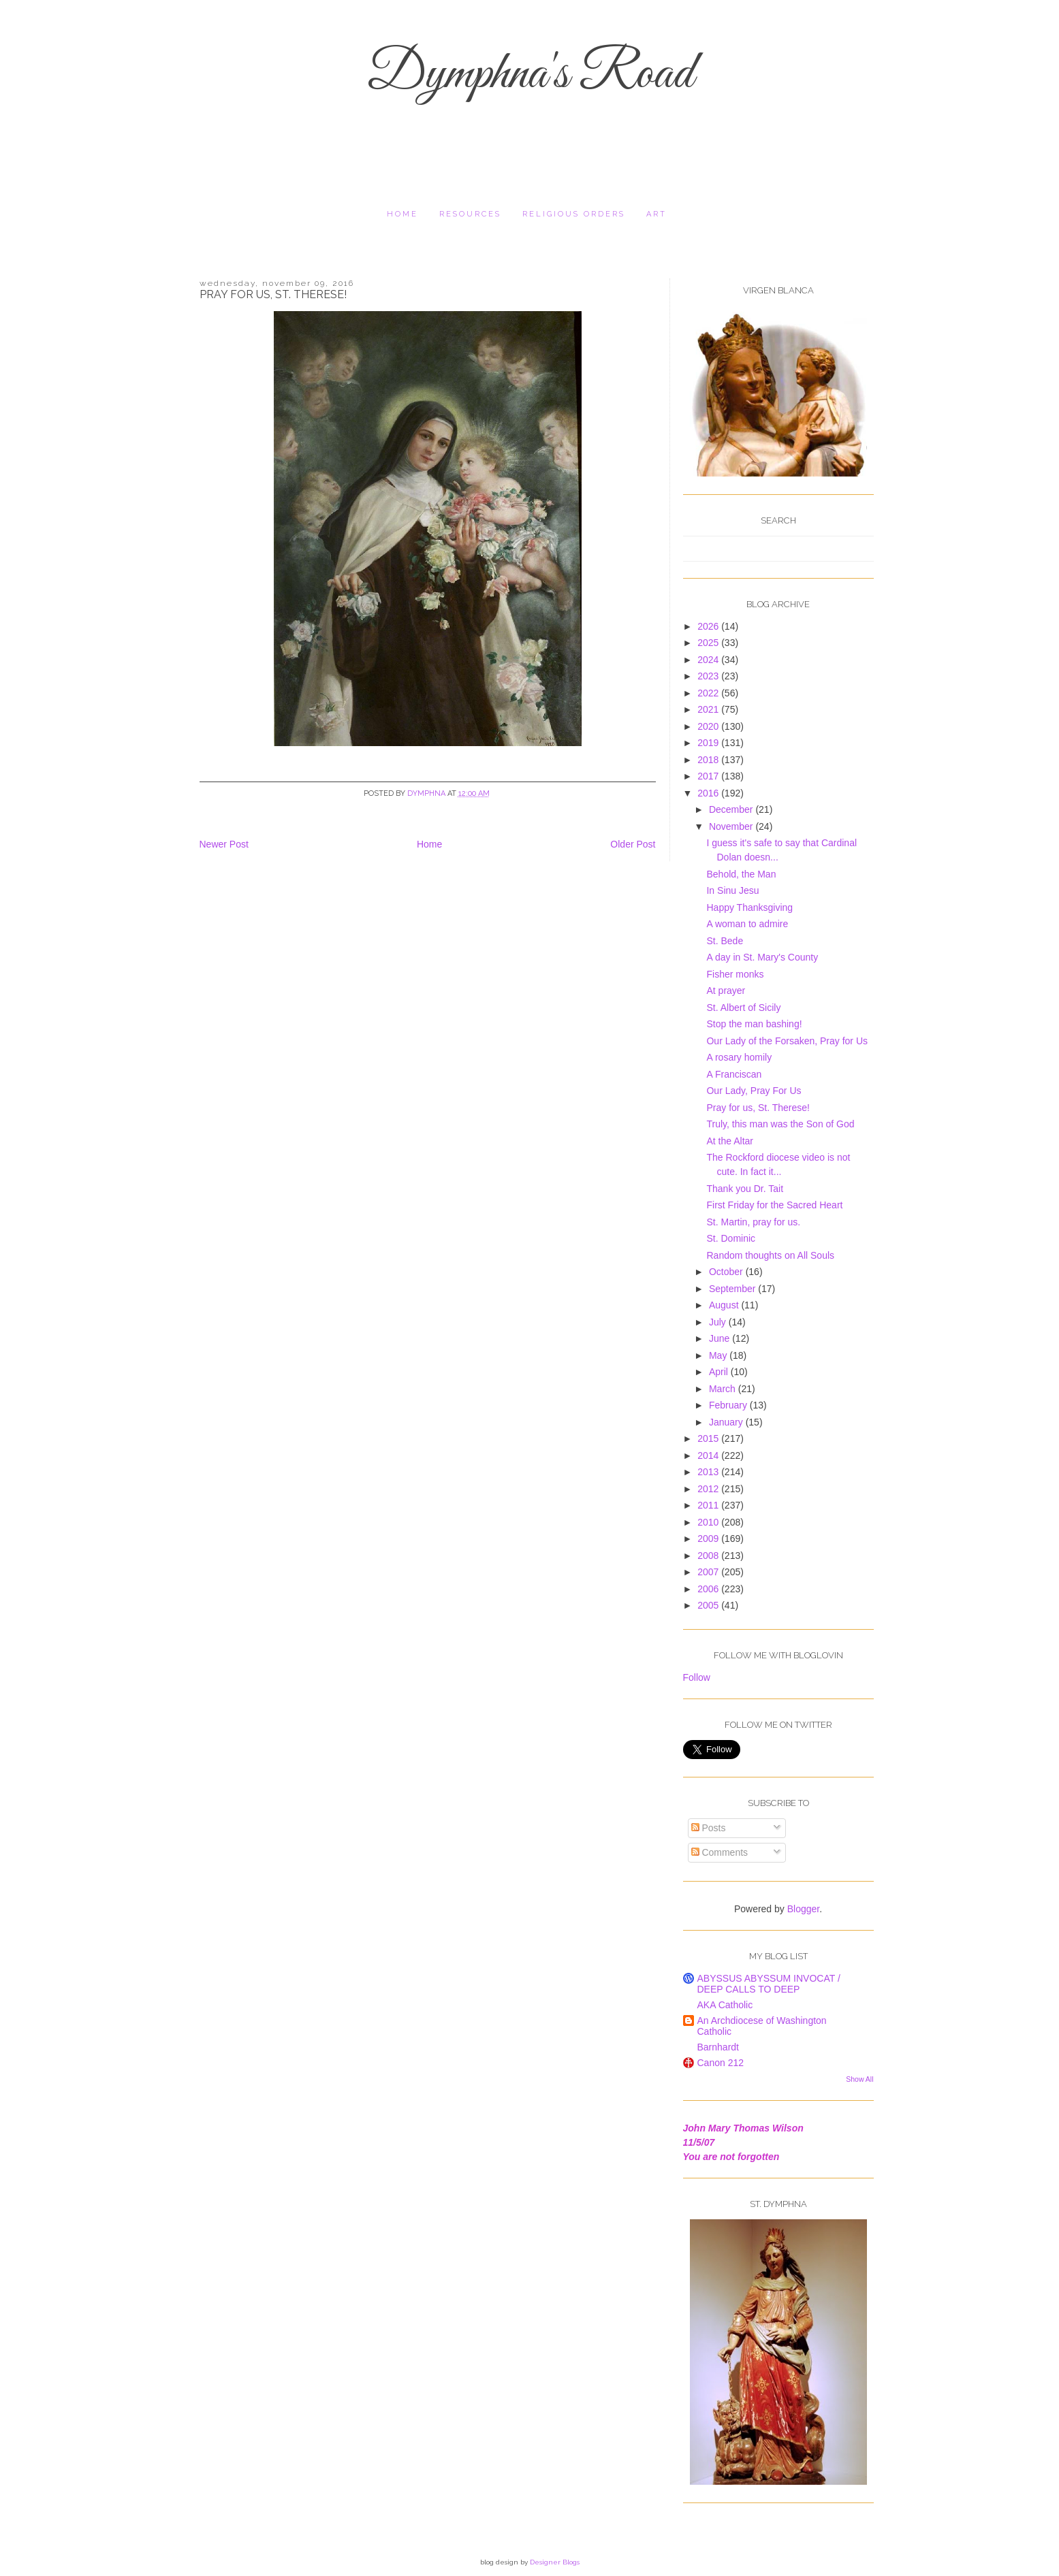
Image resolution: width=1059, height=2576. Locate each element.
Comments (719, 1852)
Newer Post (224, 844)
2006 (709, 1588)
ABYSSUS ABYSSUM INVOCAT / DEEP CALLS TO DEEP (768, 1984)
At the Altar (729, 1141)
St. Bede (724, 940)
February (729, 1405)
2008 (709, 1555)
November (732, 826)
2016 (709, 793)
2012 (709, 1488)
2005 (709, 1605)
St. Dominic (730, 1238)
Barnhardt (718, 2047)
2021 (709, 709)
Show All (859, 2079)
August (725, 1305)
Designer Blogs (555, 2562)
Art (656, 214)
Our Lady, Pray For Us (753, 1090)
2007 (709, 1571)
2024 (709, 659)
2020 (709, 726)
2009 (709, 1538)
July (719, 1322)
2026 (709, 626)
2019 (709, 742)
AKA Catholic (725, 2004)
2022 (709, 693)
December (732, 809)
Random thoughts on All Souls (770, 1255)
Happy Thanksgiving (749, 907)
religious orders (573, 214)
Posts (708, 1827)
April (720, 1371)
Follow (696, 1677)
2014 (709, 1455)
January (727, 1422)
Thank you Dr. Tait (744, 1188)
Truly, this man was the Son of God (780, 1123)
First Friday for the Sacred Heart (774, 1205)
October (727, 1271)
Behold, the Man (741, 874)
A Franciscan (733, 1074)
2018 (709, 759)
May (719, 1355)
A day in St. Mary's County (762, 957)
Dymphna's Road (529, 75)
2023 (709, 676)
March (723, 1388)
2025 (709, 642)
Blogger (803, 1908)
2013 (709, 1471)
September (733, 1288)
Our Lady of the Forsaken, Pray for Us (787, 1040)
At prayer (725, 990)
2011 (709, 1505)
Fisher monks (734, 974)
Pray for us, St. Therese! (757, 1107)
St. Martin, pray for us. (753, 1222)
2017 (709, 776)
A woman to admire (747, 923)
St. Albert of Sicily (743, 1007)
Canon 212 (720, 2062)
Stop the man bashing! (754, 1023)
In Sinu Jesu (732, 890)
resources (470, 214)
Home (402, 214)
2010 (709, 1522)
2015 (709, 1438)
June (720, 1338)
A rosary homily (739, 1057)
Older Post (632, 844)
